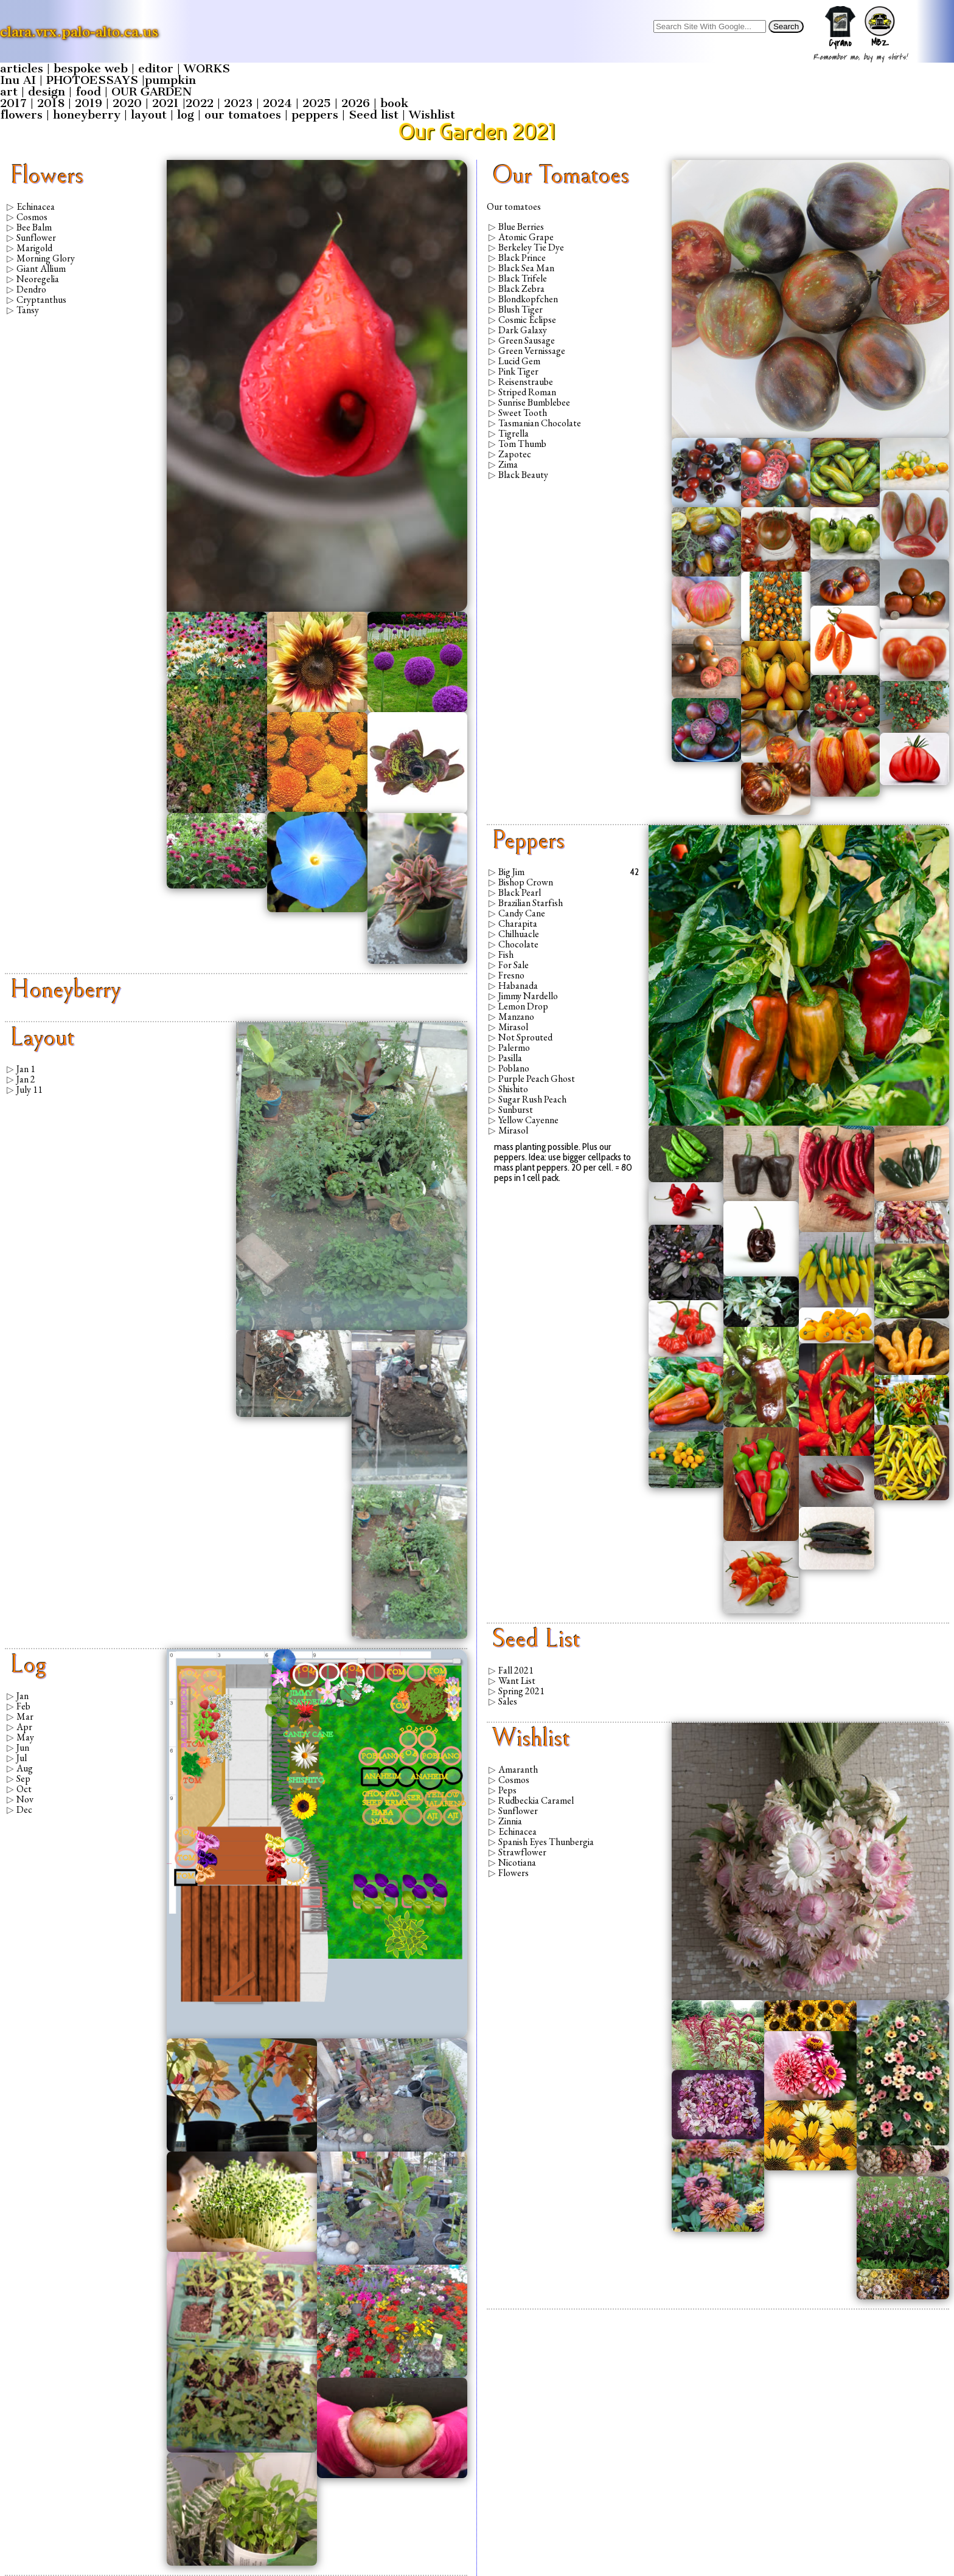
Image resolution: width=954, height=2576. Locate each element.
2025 (316, 103)
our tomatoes (242, 114)
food (88, 91)
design (46, 91)
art (9, 91)
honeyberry (86, 114)
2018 (50, 103)
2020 (127, 103)
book (394, 103)
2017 (13, 103)
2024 (277, 103)
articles (21, 68)
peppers (314, 114)
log (185, 114)
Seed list (374, 114)
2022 (200, 103)
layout (149, 114)
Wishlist (432, 114)
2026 (355, 103)
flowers (21, 114)
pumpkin (170, 80)
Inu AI (18, 80)
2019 (88, 103)
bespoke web (91, 68)
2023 (238, 103)
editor (155, 68)
